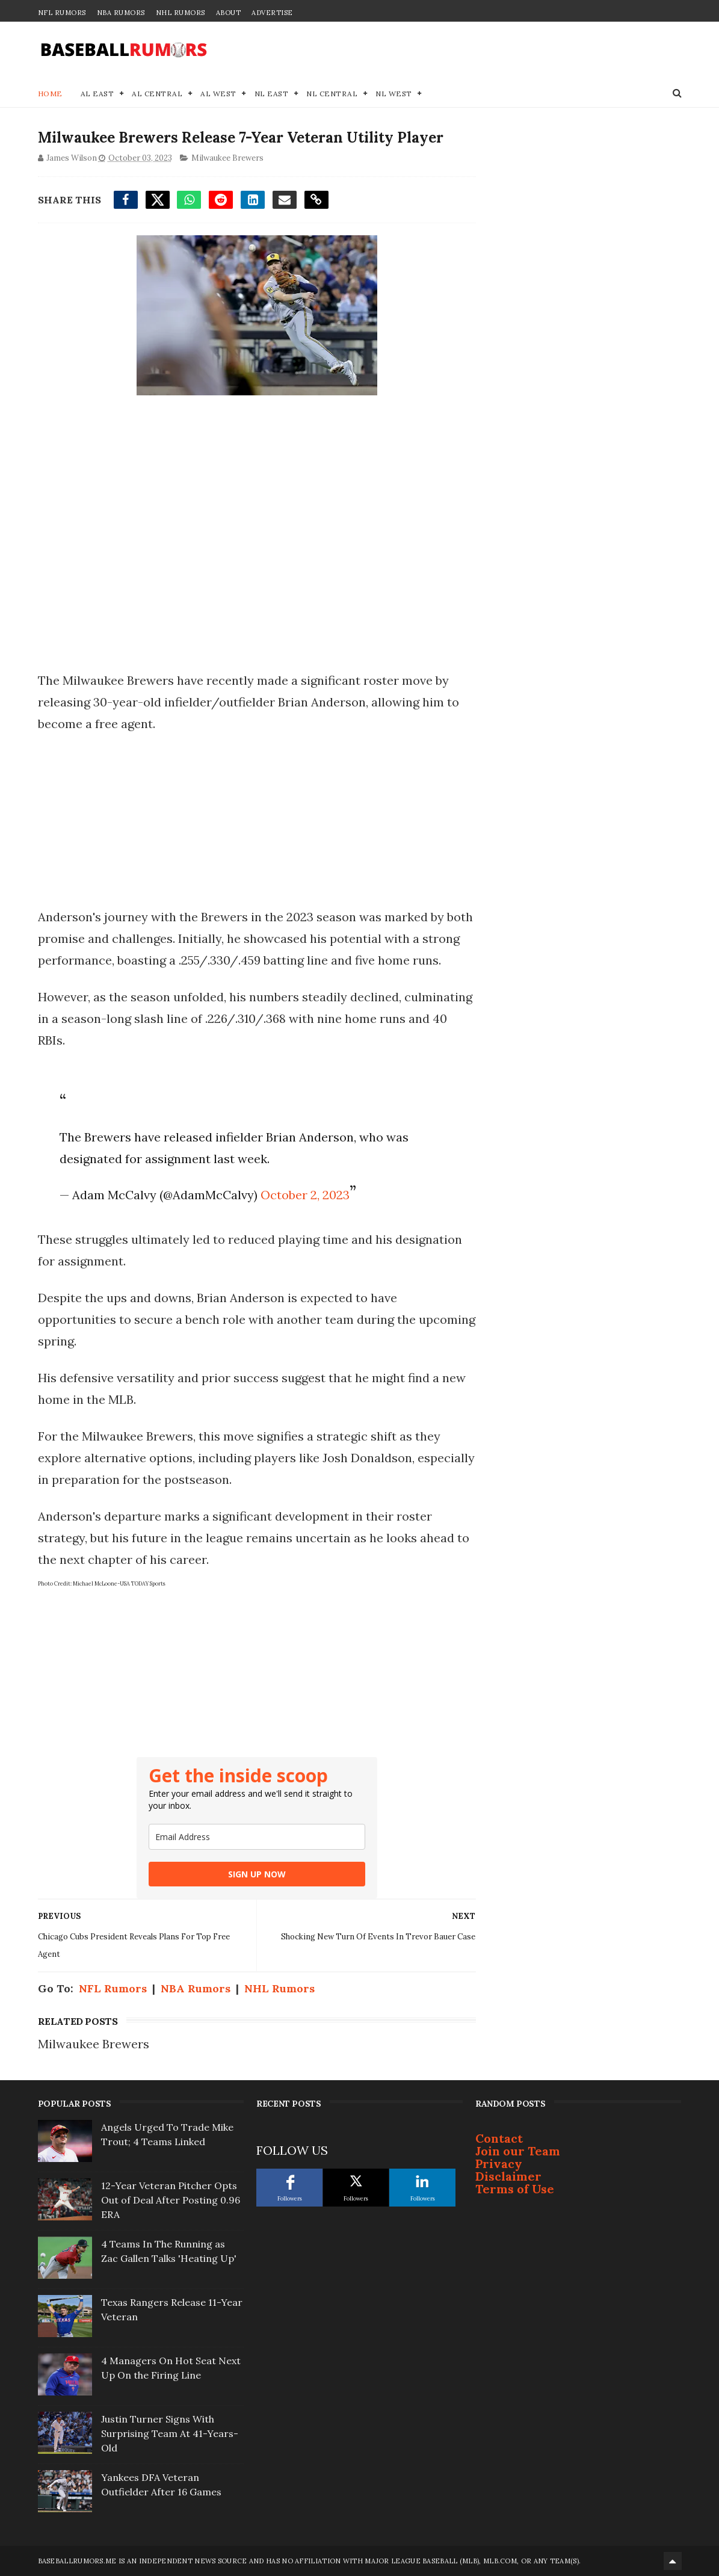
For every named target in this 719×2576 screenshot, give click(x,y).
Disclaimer (508, 2176)
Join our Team (517, 2150)
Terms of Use (514, 2188)
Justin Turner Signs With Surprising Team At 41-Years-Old (169, 2433)
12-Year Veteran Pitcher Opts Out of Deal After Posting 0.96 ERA (170, 2199)
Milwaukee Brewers (227, 158)
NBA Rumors (121, 12)
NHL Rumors (180, 12)
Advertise (272, 12)
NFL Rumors (62, 12)
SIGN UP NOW (257, 1874)
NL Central (331, 93)
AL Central (157, 93)
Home (50, 93)
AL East (97, 93)
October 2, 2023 (305, 1194)
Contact (499, 2138)
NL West (393, 93)
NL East (272, 93)
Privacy (498, 2163)
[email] (257, 1837)
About (228, 12)
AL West (218, 93)
